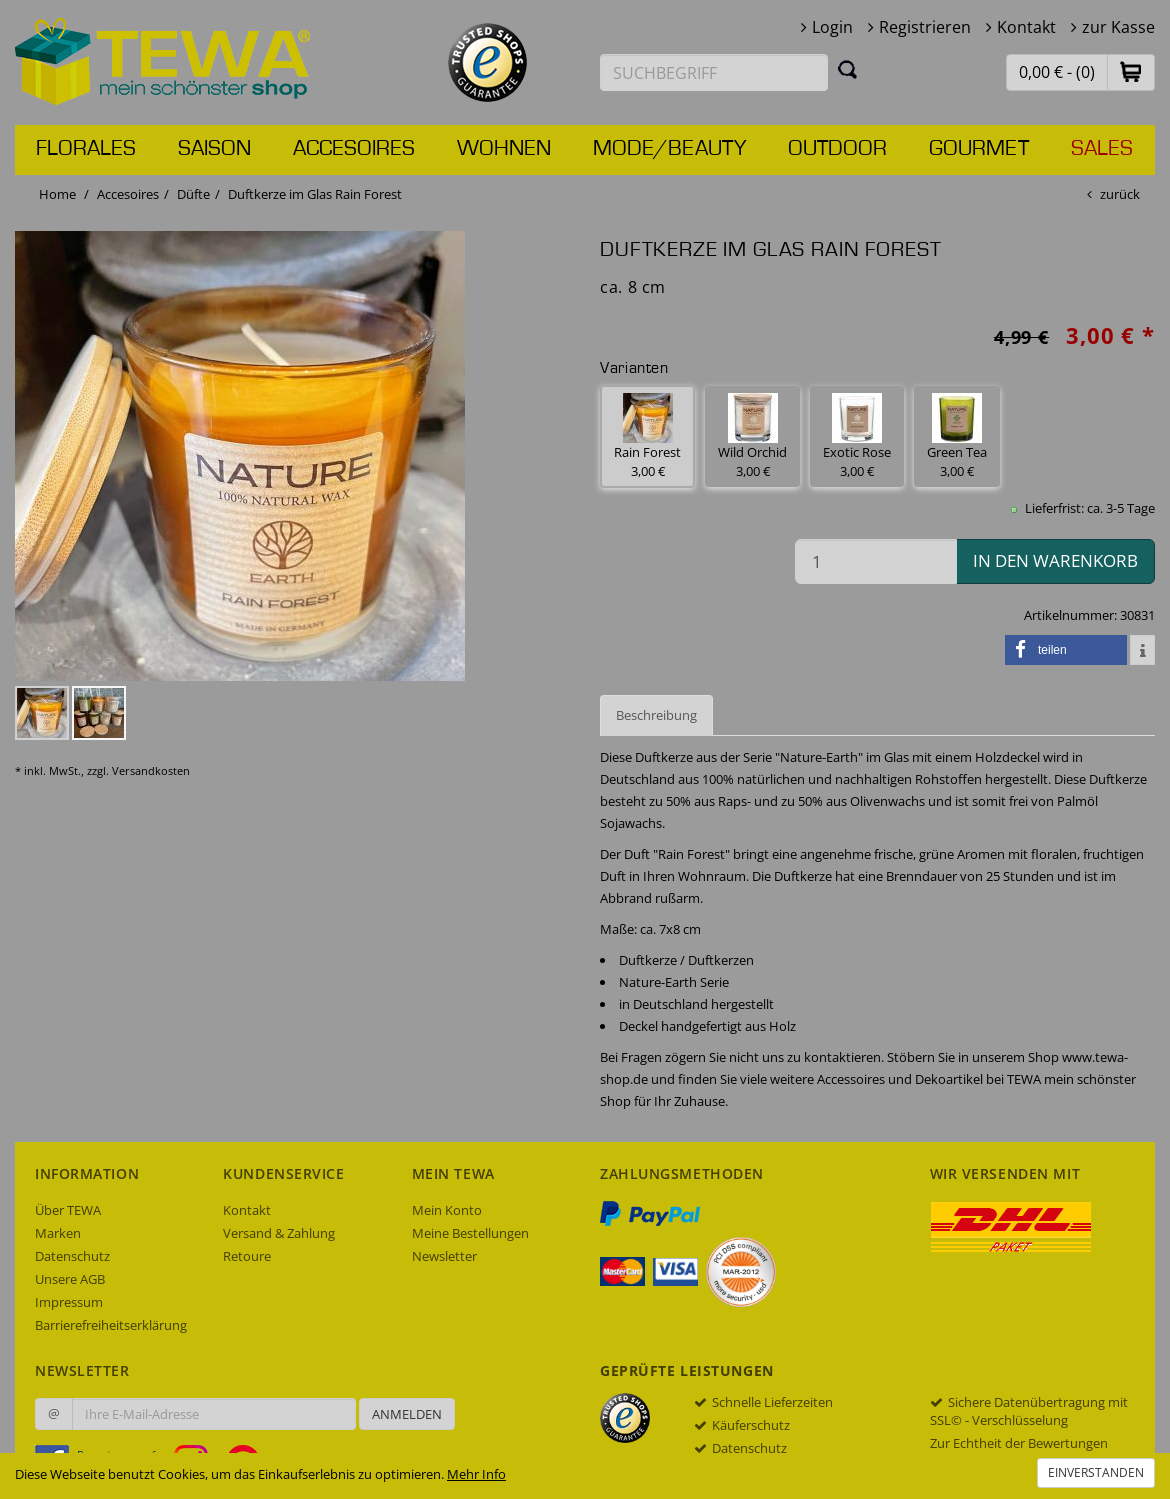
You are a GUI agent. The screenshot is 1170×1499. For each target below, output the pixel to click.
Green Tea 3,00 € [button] (957, 436)
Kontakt (1026, 27)
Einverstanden (1096, 1472)
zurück (1120, 194)
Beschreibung (656, 715)
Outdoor (837, 149)
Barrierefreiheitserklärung (111, 1325)
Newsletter (444, 1256)
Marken (58, 1233)
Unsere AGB (70, 1279)
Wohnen (504, 149)
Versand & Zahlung (279, 1233)
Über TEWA (68, 1210)
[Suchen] (848, 69)
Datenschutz (72, 1256)
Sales (1102, 149)
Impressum (69, 1302)
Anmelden (407, 1414)
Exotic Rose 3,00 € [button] (857, 436)
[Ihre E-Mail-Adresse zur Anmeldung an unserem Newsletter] (214, 1414)
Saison (214, 149)
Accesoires (354, 149)
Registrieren (925, 27)
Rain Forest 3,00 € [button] (647, 436)
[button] (1131, 71)
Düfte (193, 194)
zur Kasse (1118, 27)
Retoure (247, 1256)
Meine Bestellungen (470, 1233)
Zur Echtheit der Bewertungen (1019, 1443)
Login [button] (832, 27)
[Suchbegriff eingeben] (714, 72)
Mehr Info (476, 1474)
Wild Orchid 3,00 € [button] (752, 436)
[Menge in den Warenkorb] (876, 561)
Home (57, 194)
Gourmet (979, 149)
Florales (86, 149)
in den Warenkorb (1055, 560)
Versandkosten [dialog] (151, 770)
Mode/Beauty (669, 149)
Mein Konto (447, 1210)
